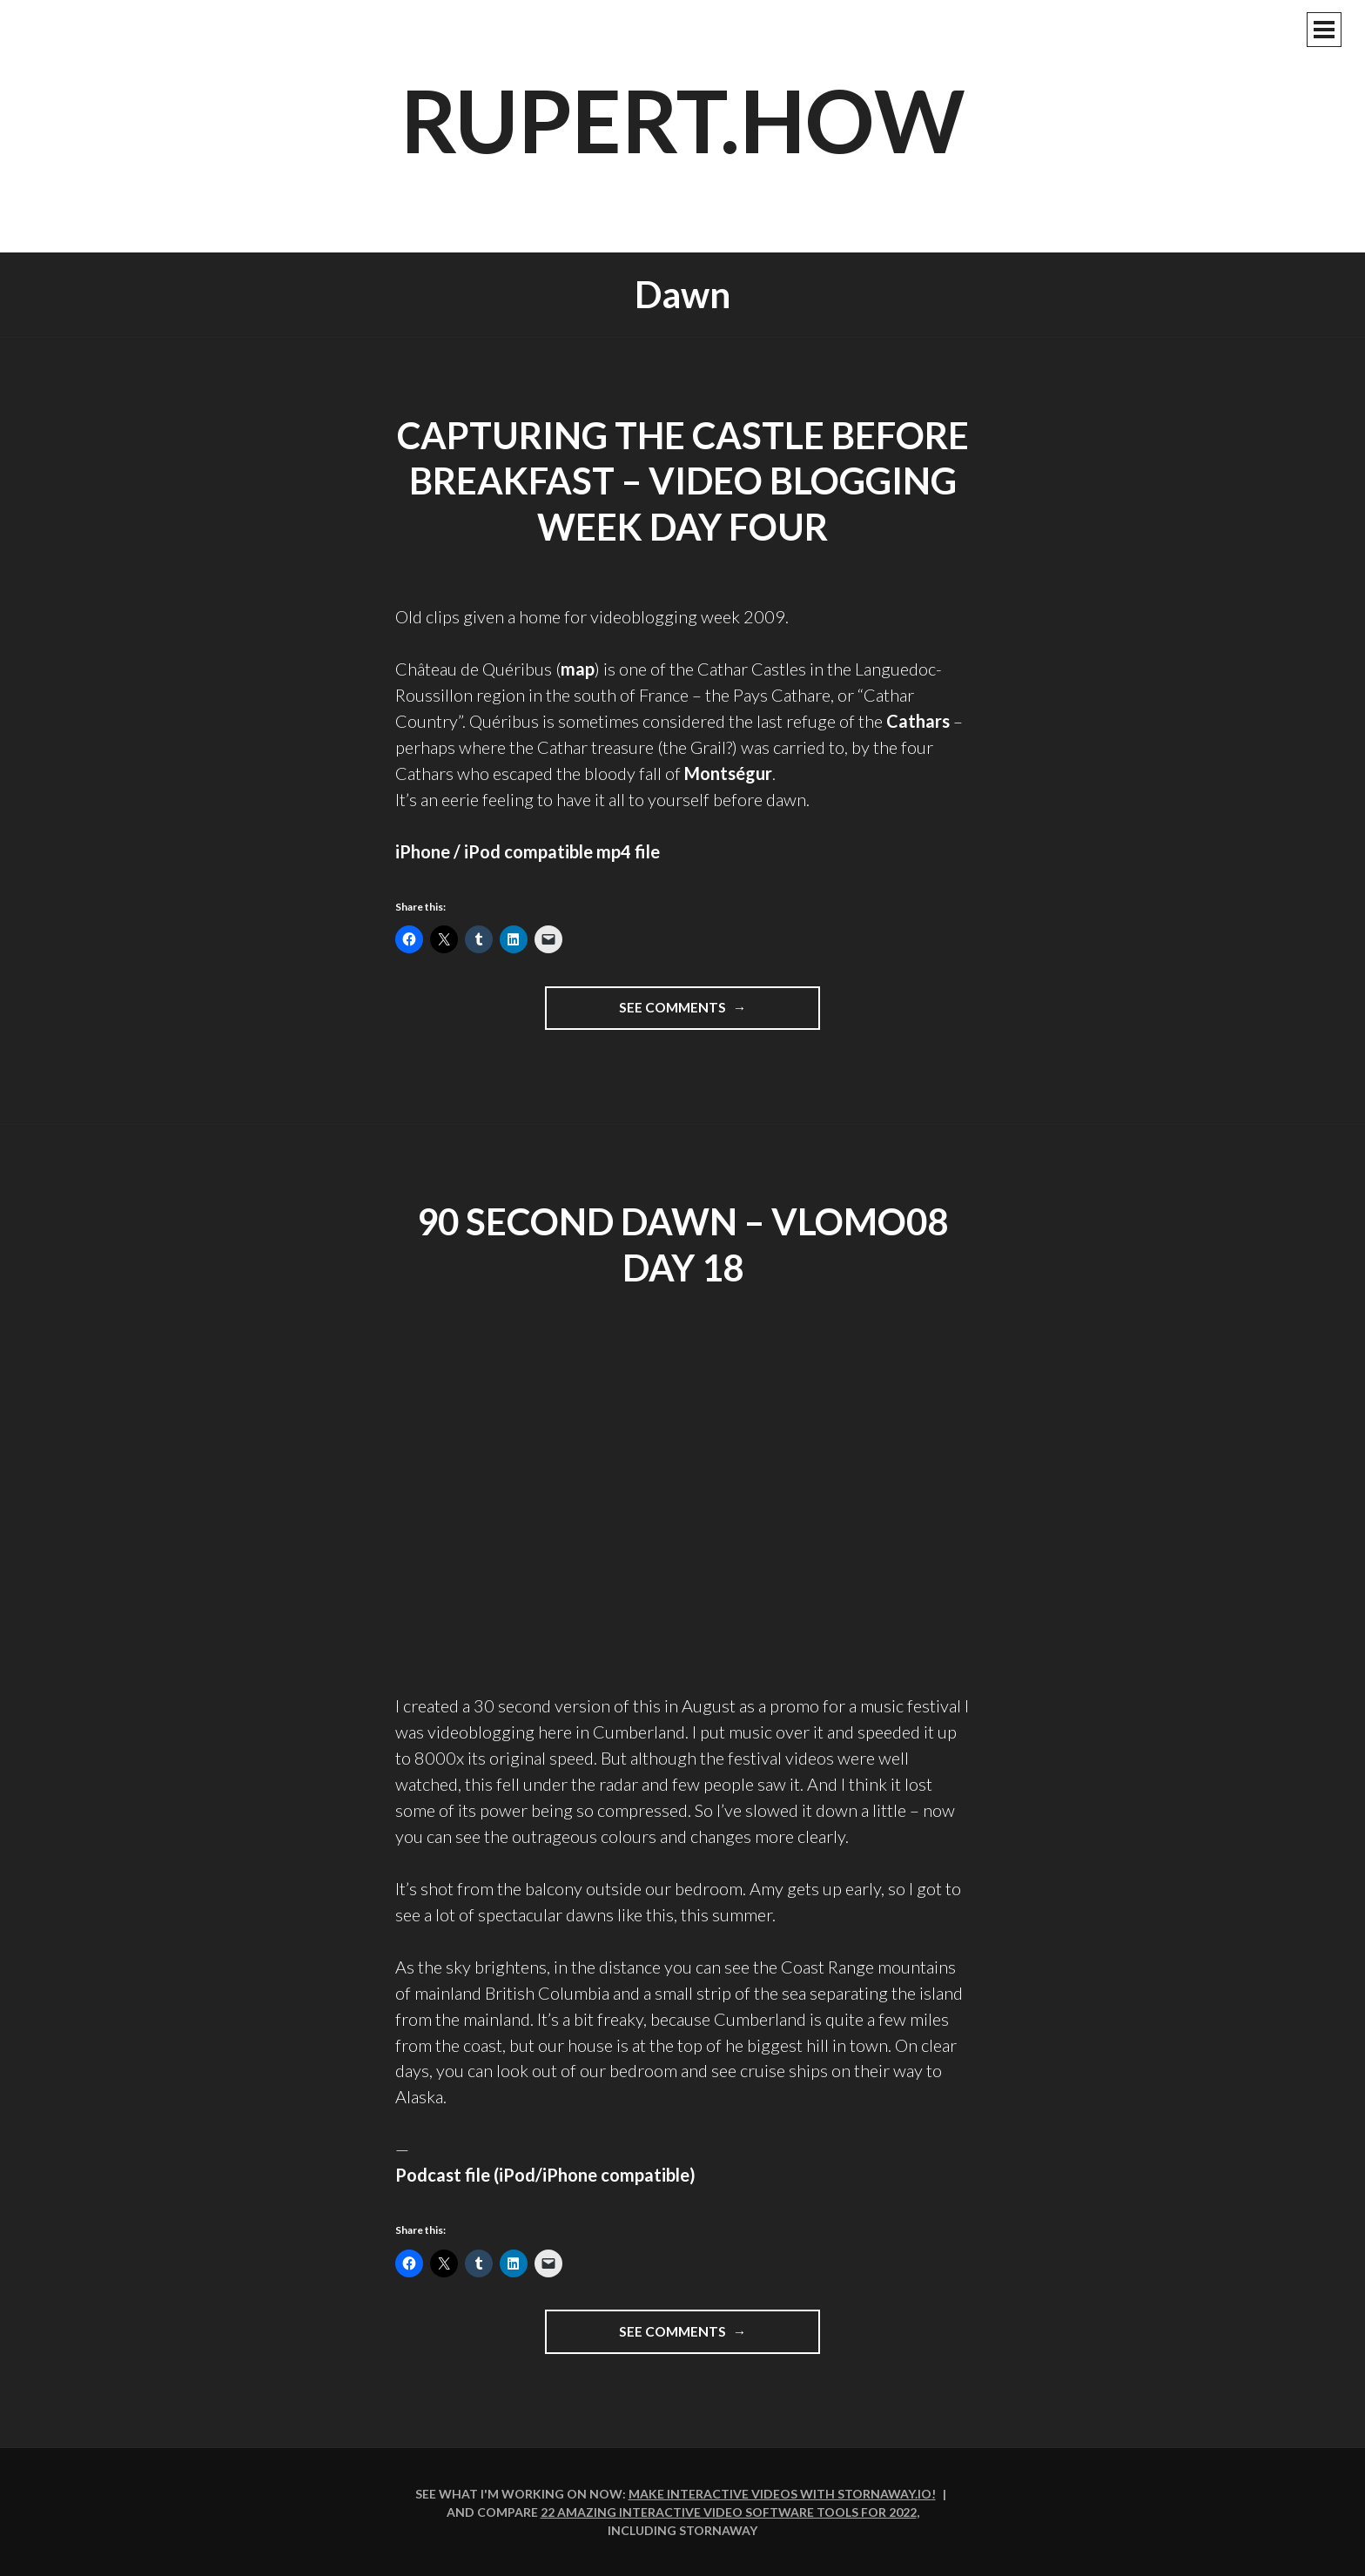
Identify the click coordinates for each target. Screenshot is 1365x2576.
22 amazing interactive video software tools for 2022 (729, 2512)
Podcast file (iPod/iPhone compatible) (545, 2174)
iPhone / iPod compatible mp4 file (527, 851)
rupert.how (682, 119)
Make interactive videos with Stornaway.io (780, 2493)
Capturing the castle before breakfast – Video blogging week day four (683, 481)
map (578, 668)
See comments (716, 1013)
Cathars (918, 720)
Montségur (728, 773)
